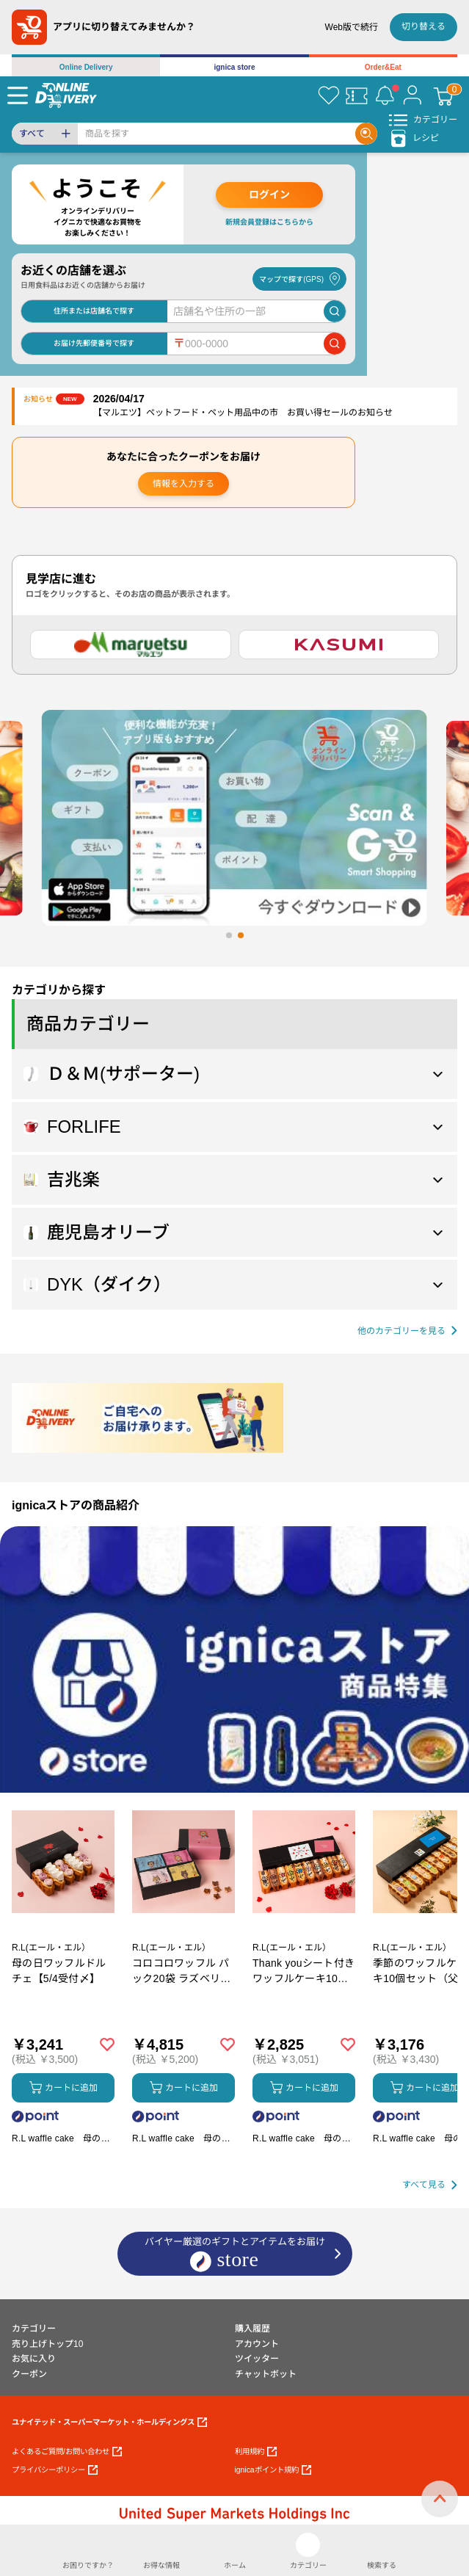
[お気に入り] (329, 95)
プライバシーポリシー (55, 2470)
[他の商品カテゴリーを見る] (407, 1331)
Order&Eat (383, 67)
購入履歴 (252, 2328)
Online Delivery (86, 67)
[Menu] (17, 95)
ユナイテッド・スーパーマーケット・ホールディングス (109, 2422)
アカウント (257, 2344)
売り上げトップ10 (47, 2344)
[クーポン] (357, 95)
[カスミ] (339, 644)
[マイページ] (412, 95)
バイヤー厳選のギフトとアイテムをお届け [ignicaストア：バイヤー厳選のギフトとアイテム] (235, 2254)
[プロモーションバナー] (234, 1659)
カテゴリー (34, 2328)
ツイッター (257, 2359)
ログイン (269, 194)
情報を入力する (183, 484)
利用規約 (256, 2451)
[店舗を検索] (335, 311)
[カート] (443, 95)
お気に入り (34, 2359)
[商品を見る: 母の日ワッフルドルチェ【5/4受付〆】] (63, 1938)
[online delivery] (66, 95)
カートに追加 (63, 2087)
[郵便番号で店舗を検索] (335, 344)
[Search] (216, 134)
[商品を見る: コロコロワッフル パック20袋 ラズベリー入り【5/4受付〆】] (183, 1938)
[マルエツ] (130, 644)
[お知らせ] (385, 95)
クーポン (29, 2374)
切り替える (423, 26)
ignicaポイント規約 (273, 2470)
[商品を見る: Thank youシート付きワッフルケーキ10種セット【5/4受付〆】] (303, 1938)
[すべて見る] (429, 2185)
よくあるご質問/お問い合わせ (67, 2451)
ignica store (234, 67)
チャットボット (266, 2374)
